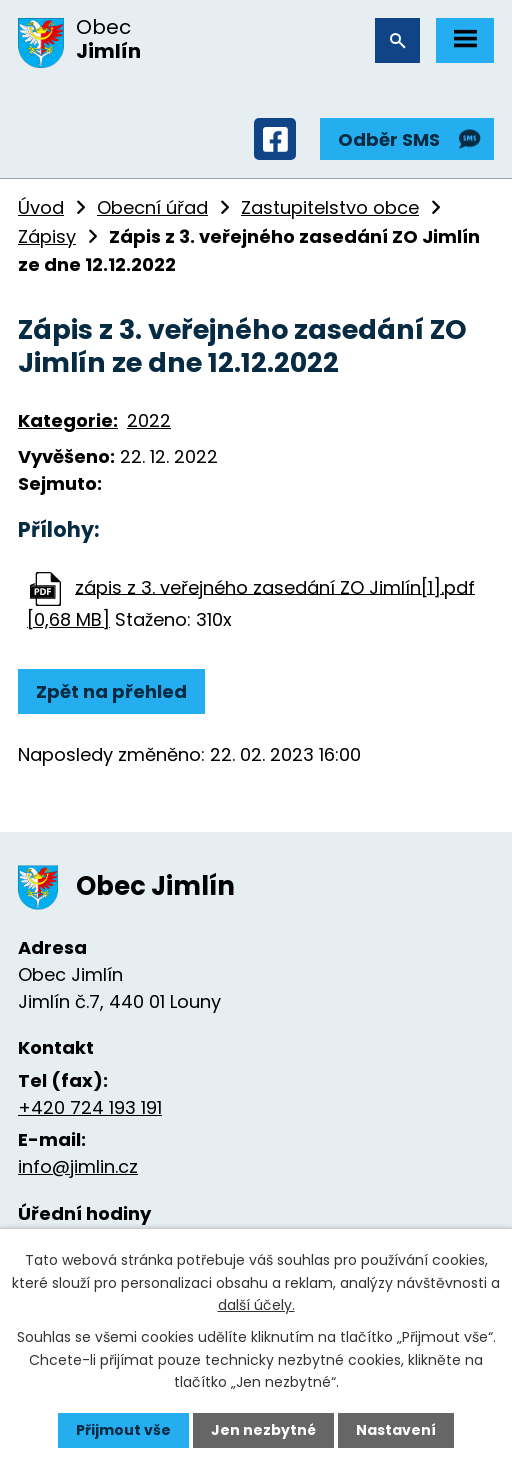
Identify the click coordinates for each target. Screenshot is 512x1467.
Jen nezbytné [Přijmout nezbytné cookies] (263, 1430)
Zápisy (47, 236)
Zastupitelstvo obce (330, 207)
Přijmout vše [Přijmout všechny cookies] (123, 1430)
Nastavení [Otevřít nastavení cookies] (396, 1430)
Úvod (41, 207)
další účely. (256, 1305)
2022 (149, 420)
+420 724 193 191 (90, 1107)
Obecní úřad (152, 207)
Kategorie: (68, 420)
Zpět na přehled (111, 691)
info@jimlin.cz (78, 1166)
